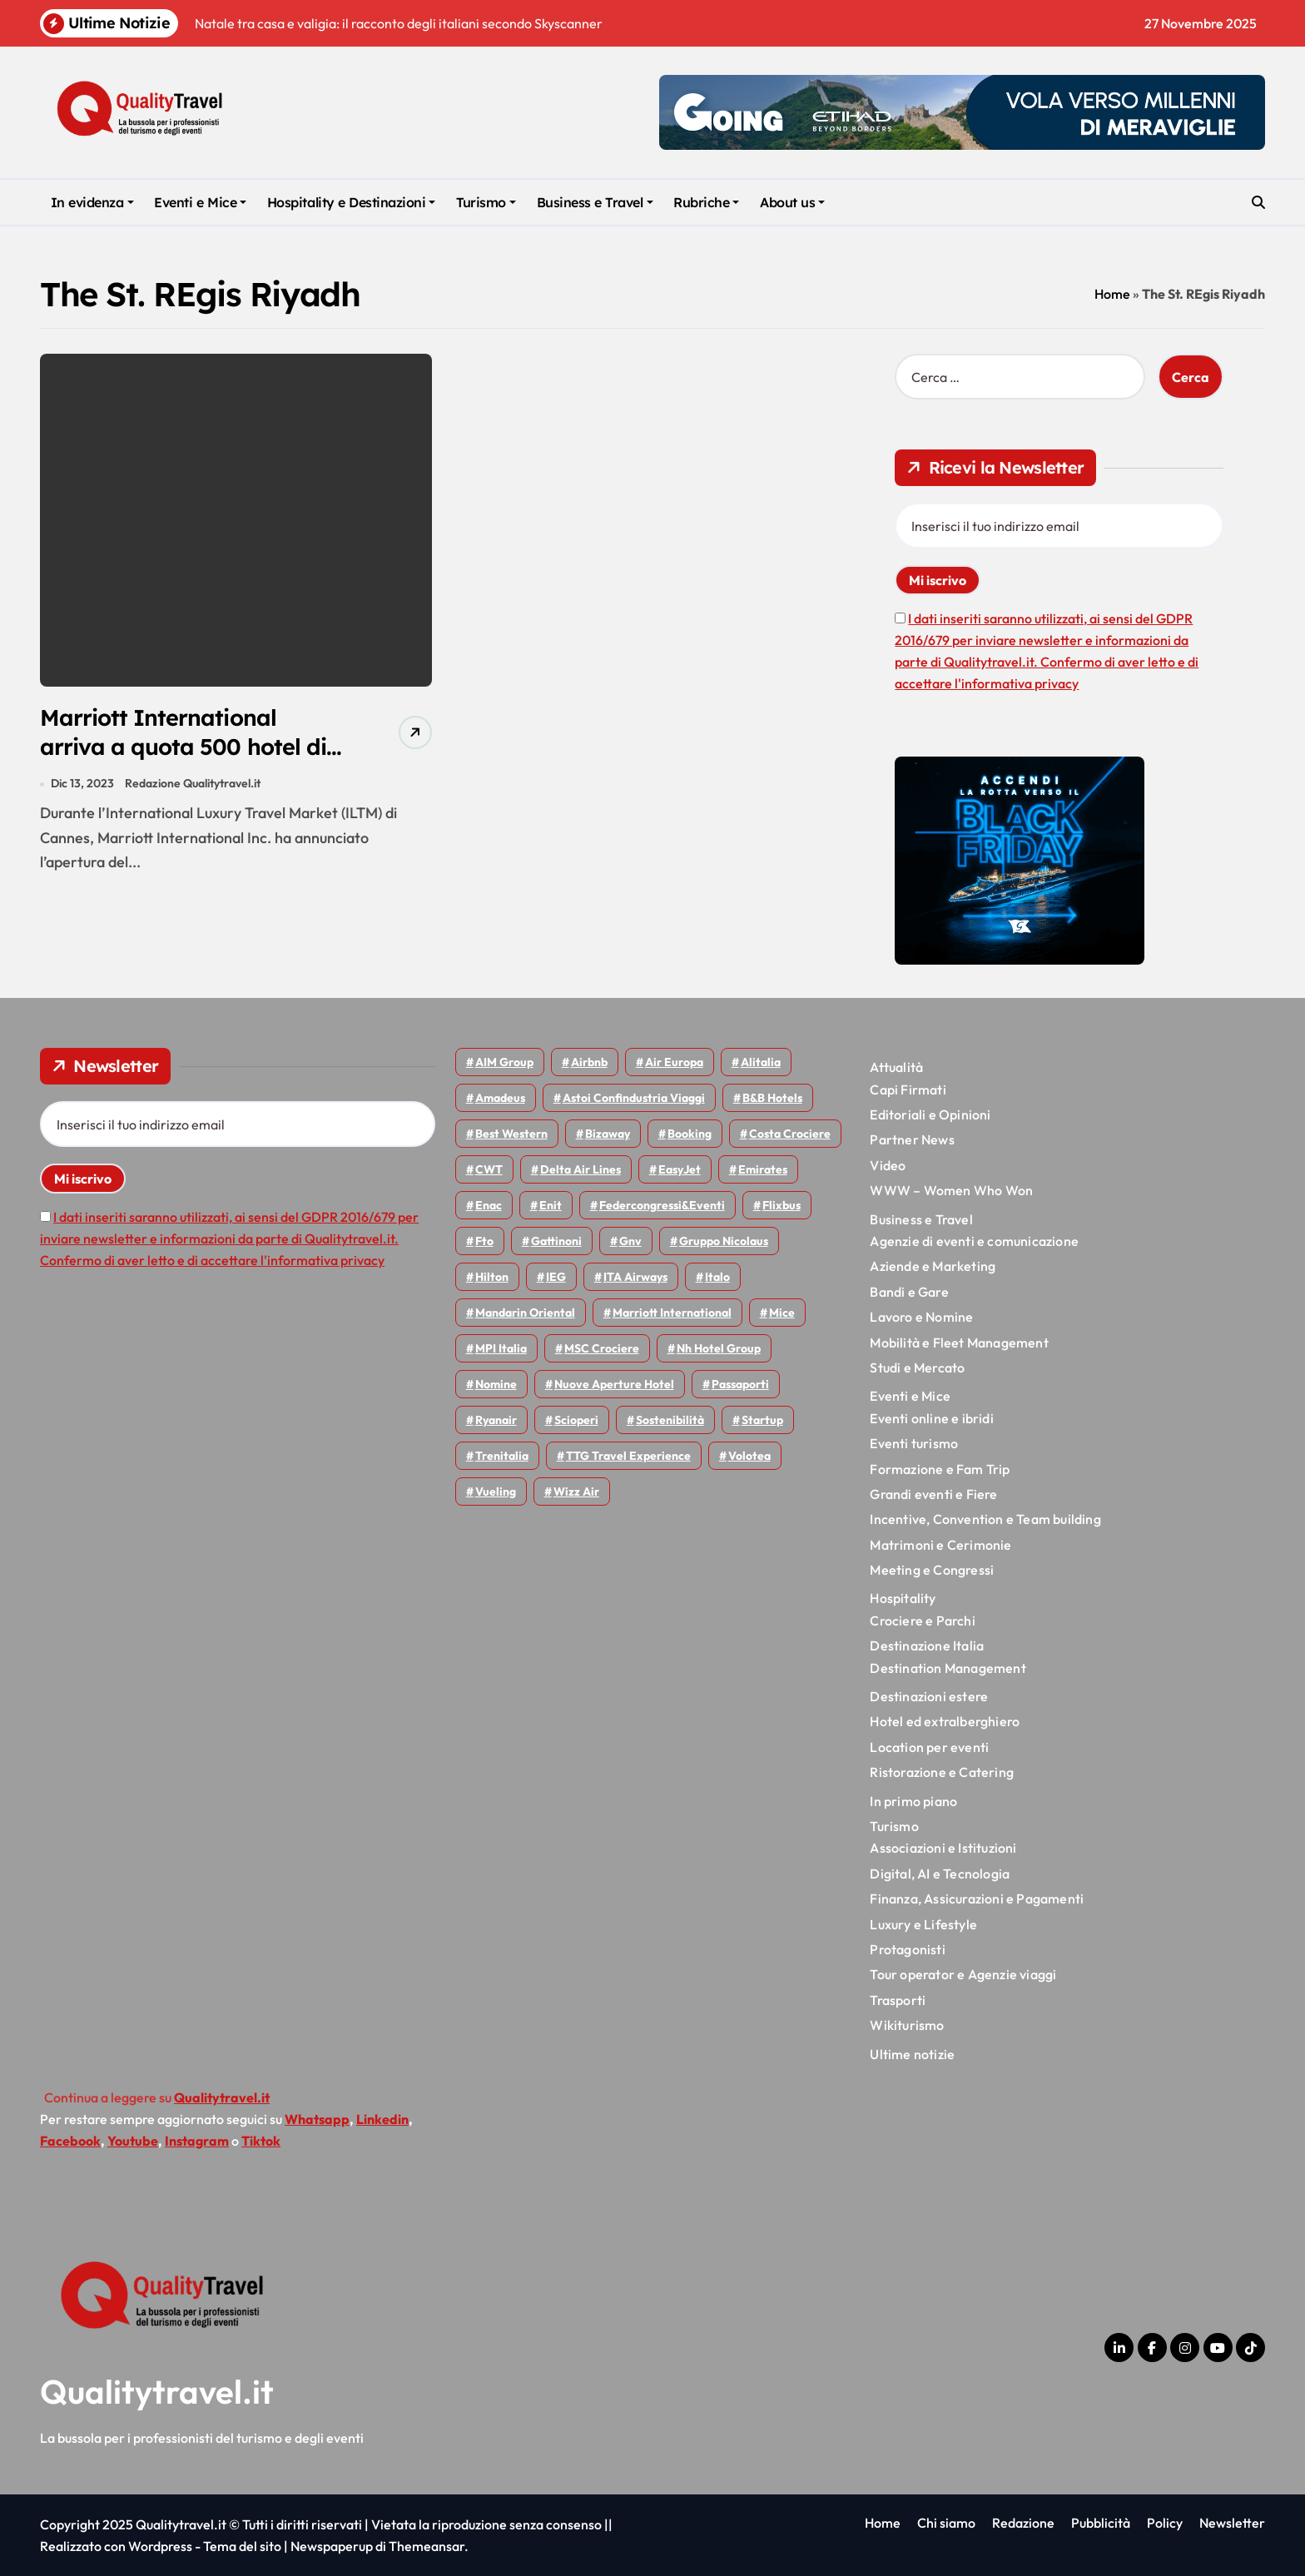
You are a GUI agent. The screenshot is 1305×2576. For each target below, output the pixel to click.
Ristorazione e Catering (942, 1772)
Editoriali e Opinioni (930, 1114)
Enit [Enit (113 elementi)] (550, 1205)
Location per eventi (929, 1747)
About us (792, 202)
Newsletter (1232, 2522)
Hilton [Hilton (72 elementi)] (492, 1276)
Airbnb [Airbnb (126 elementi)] (589, 1062)
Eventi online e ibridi (931, 1418)
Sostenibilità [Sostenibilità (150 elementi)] (670, 1419)
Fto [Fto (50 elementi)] (484, 1240)
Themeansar (426, 2546)
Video (888, 1165)
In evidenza (92, 202)
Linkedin (382, 2119)
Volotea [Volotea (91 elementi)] (749, 1455)
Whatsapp (317, 2119)
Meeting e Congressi (932, 1569)
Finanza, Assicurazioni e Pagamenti (977, 1898)
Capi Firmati (907, 1089)
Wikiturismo (907, 2025)
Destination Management (947, 1668)
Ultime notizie (912, 2054)
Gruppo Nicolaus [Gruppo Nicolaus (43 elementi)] (723, 1240)
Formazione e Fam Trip (940, 1469)
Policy (1165, 2522)
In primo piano (913, 1801)
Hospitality (902, 1598)
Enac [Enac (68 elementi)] (488, 1205)
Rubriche (706, 202)
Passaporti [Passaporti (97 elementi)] (740, 1384)
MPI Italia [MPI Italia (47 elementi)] (501, 1348)
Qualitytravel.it (157, 2391)
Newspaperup (331, 2546)
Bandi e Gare (909, 1291)
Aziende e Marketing (932, 1266)
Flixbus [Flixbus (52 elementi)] (781, 1205)
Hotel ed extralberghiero (945, 1721)
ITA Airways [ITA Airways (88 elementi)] (635, 1276)
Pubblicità (1100, 2522)
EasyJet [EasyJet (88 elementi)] (679, 1169)
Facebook (70, 2140)
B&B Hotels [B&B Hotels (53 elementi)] (772, 1097)
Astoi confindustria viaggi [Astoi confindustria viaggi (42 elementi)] (634, 1097)
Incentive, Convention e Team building (985, 1519)
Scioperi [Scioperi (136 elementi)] (576, 1419)
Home (1112, 293)
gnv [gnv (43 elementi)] (630, 1240)
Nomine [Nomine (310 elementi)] (496, 1384)
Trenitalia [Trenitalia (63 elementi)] (501, 1455)
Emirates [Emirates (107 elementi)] (762, 1169)
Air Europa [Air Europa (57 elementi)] (674, 1062)
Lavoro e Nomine (921, 1316)
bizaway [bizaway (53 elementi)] (607, 1133)
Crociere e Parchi (922, 1620)
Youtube (132, 2140)
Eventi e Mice (200, 202)
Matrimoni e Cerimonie (940, 1544)
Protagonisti (907, 1949)
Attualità (896, 1067)
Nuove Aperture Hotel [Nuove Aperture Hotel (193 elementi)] (614, 1384)
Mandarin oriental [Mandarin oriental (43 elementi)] (525, 1312)
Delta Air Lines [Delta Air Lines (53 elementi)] (580, 1169)
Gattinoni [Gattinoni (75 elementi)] (556, 1240)
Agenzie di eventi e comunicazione (974, 1241)
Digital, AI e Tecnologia (940, 1873)
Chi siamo (946, 2522)
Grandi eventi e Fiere (933, 1494)
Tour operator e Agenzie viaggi (963, 1974)
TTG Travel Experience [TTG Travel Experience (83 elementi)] (628, 1455)
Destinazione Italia (927, 1645)
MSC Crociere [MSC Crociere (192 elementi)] (601, 1348)
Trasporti (897, 2000)
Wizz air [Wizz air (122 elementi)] (576, 1491)
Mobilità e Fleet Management (959, 1342)
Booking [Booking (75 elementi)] (689, 1133)
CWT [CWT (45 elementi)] (489, 1169)
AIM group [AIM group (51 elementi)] (504, 1062)
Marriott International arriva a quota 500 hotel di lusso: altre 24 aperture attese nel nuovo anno (183, 761)
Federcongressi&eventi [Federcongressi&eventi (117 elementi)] (662, 1205)
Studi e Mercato (917, 1367)
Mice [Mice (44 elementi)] (782, 1312)
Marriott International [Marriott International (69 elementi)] (672, 1312)
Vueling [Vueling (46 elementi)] (495, 1491)
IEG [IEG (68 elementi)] (556, 1276)
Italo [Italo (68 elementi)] (717, 1276)
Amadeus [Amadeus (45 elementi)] (500, 1097)
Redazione (1023, 2522)
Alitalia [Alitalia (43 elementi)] (761, 1062)
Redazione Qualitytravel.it (193, 784)
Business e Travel (595, 202)
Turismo (486, 202)
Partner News (912, 1139)
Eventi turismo (914, 1443)
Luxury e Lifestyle (923, 1924)
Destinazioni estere (929, 1696)
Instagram (197, 2140)
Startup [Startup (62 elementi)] (762, 1419)
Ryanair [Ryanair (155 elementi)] (496, 1419)
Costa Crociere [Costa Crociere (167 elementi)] (790, 1133)
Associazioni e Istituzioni (943, 1847)
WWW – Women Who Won (951, 1190)
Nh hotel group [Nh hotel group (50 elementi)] (719, 1348)
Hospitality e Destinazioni (351, 202)
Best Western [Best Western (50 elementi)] (511, 1133)
